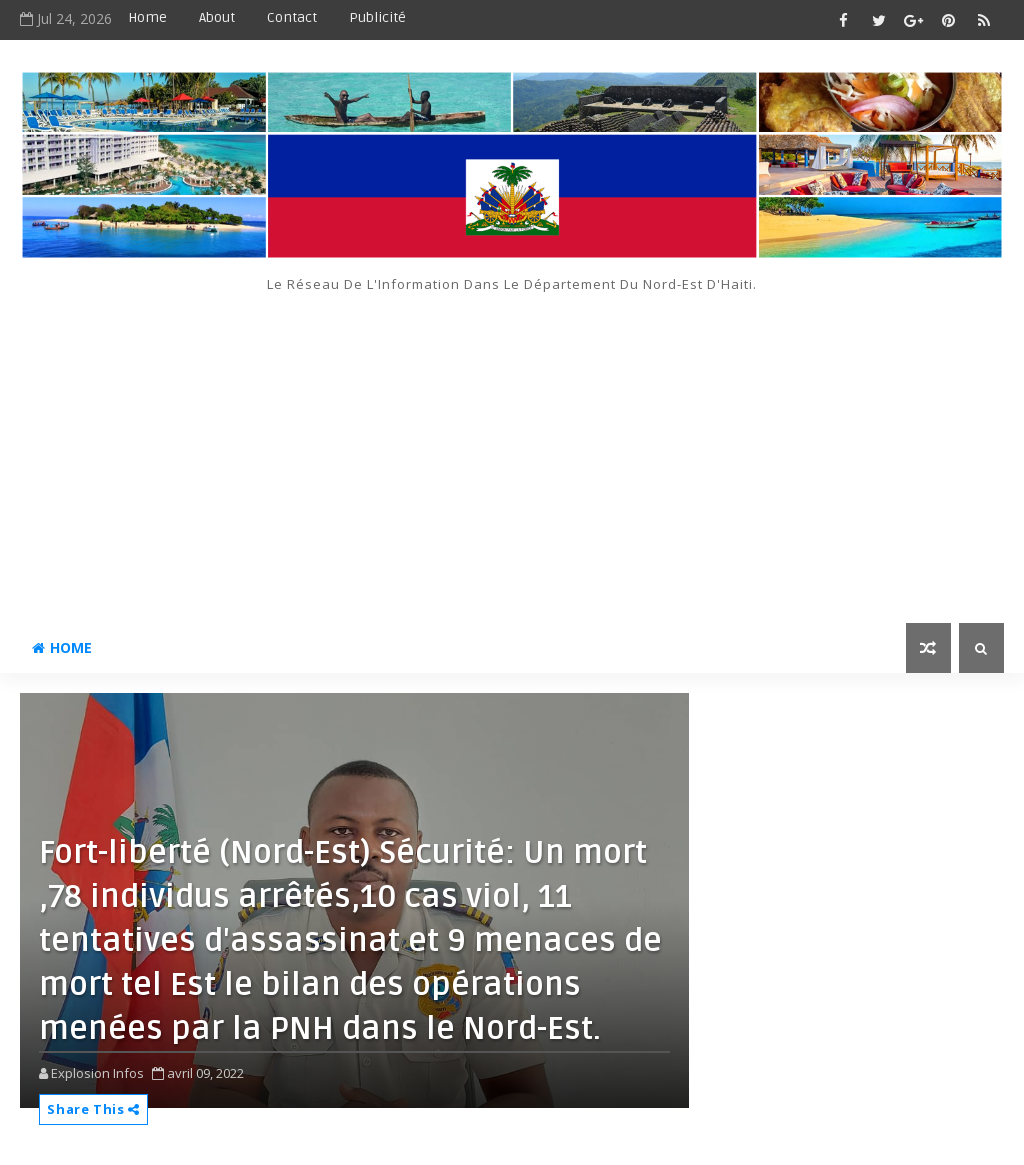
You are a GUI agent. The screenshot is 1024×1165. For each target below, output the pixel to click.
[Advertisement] (512, 443)
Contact (292, 17)
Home (147, 17)
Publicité (377, 17)
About (217, 17)
